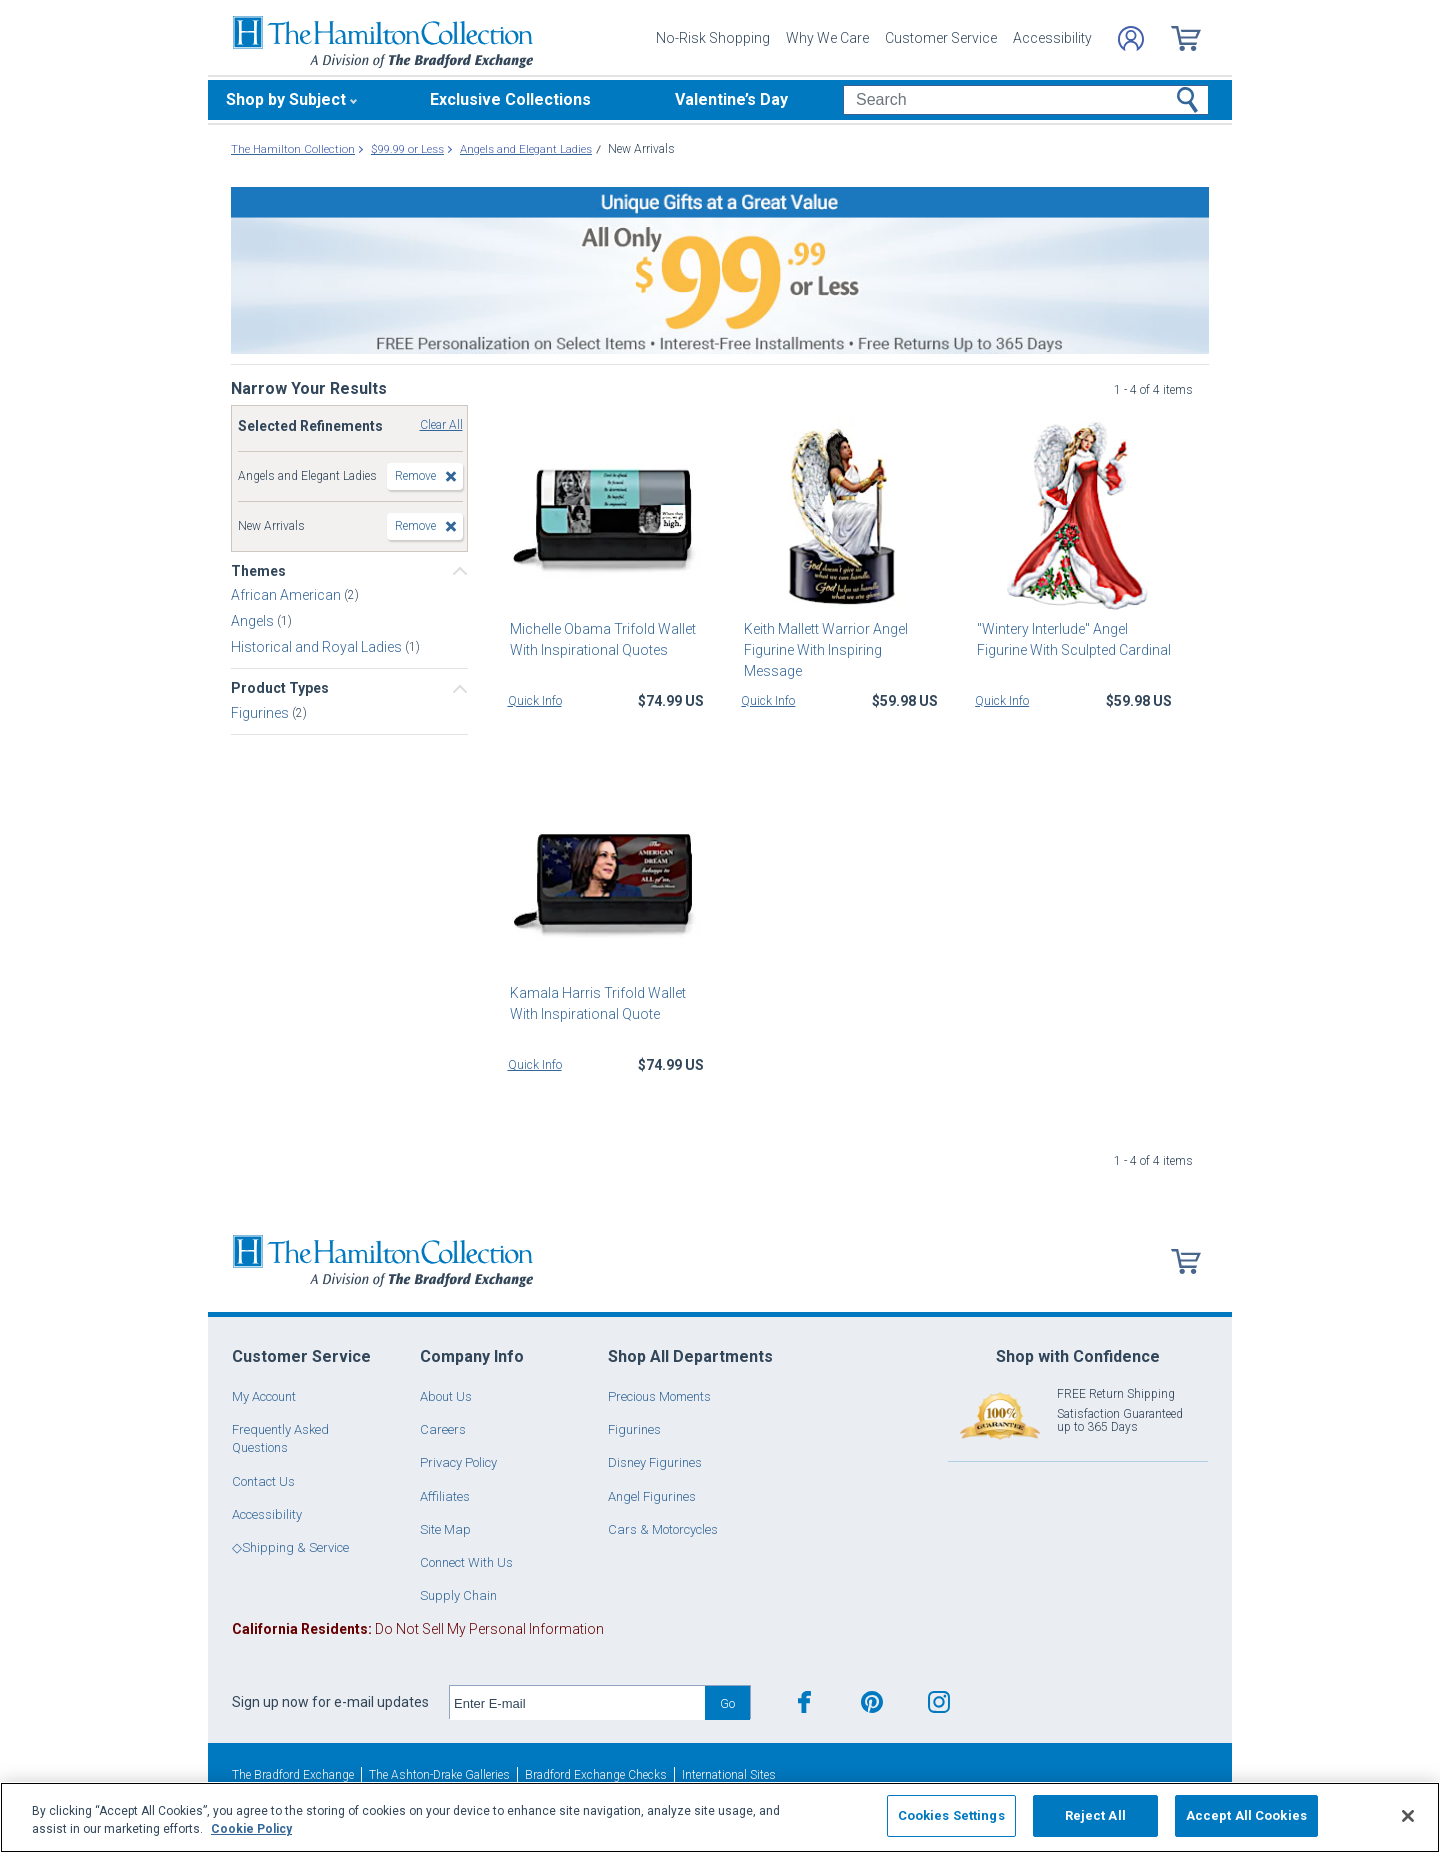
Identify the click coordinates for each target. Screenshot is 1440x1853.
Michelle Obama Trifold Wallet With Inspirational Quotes (601, 639)
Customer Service (941, 38)
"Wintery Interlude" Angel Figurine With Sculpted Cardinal (1072, 639)
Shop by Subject (286, 99)
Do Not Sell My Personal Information (418, 1629)
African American (287, 595)
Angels (254, 621)
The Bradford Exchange (293, 1775)
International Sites (729, 1775)
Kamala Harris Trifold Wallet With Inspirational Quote (596, 1003)
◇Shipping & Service (290, 1547)
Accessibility (1052, 38)
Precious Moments (659, 1396)
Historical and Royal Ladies (318, 647)
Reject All (1095, 1815)
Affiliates (445, 1496)
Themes (258, 571)
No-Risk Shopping (713, 38)
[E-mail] (577, 1703)
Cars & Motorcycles (663, 1529)
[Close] (1408, 1816)
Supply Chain (458, 1595)
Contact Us (263, 1481)
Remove (415, 476)
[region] (720, 1817)
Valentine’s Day (731, 99)
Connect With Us (466, 1562)
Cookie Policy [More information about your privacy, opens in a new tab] (251, 1829)
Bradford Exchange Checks (596, 1775)
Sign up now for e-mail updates (330, 1702)
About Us (446, 1396)
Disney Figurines (655, 1462)
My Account (264, 1396)
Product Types (280, 688)
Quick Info (535, 701)
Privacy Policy (458, 1462)
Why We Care (827, 38)
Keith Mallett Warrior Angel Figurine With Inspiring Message (840, 639)
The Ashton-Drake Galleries (439, 1775)
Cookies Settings (951, 1815)
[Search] (1025, 100)
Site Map (445, 1529)
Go (727, 1703)
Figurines (261, 712)
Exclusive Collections (510, 99)
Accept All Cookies (1246, 1815)
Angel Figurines (652, 1496)
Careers (443, 1429)
